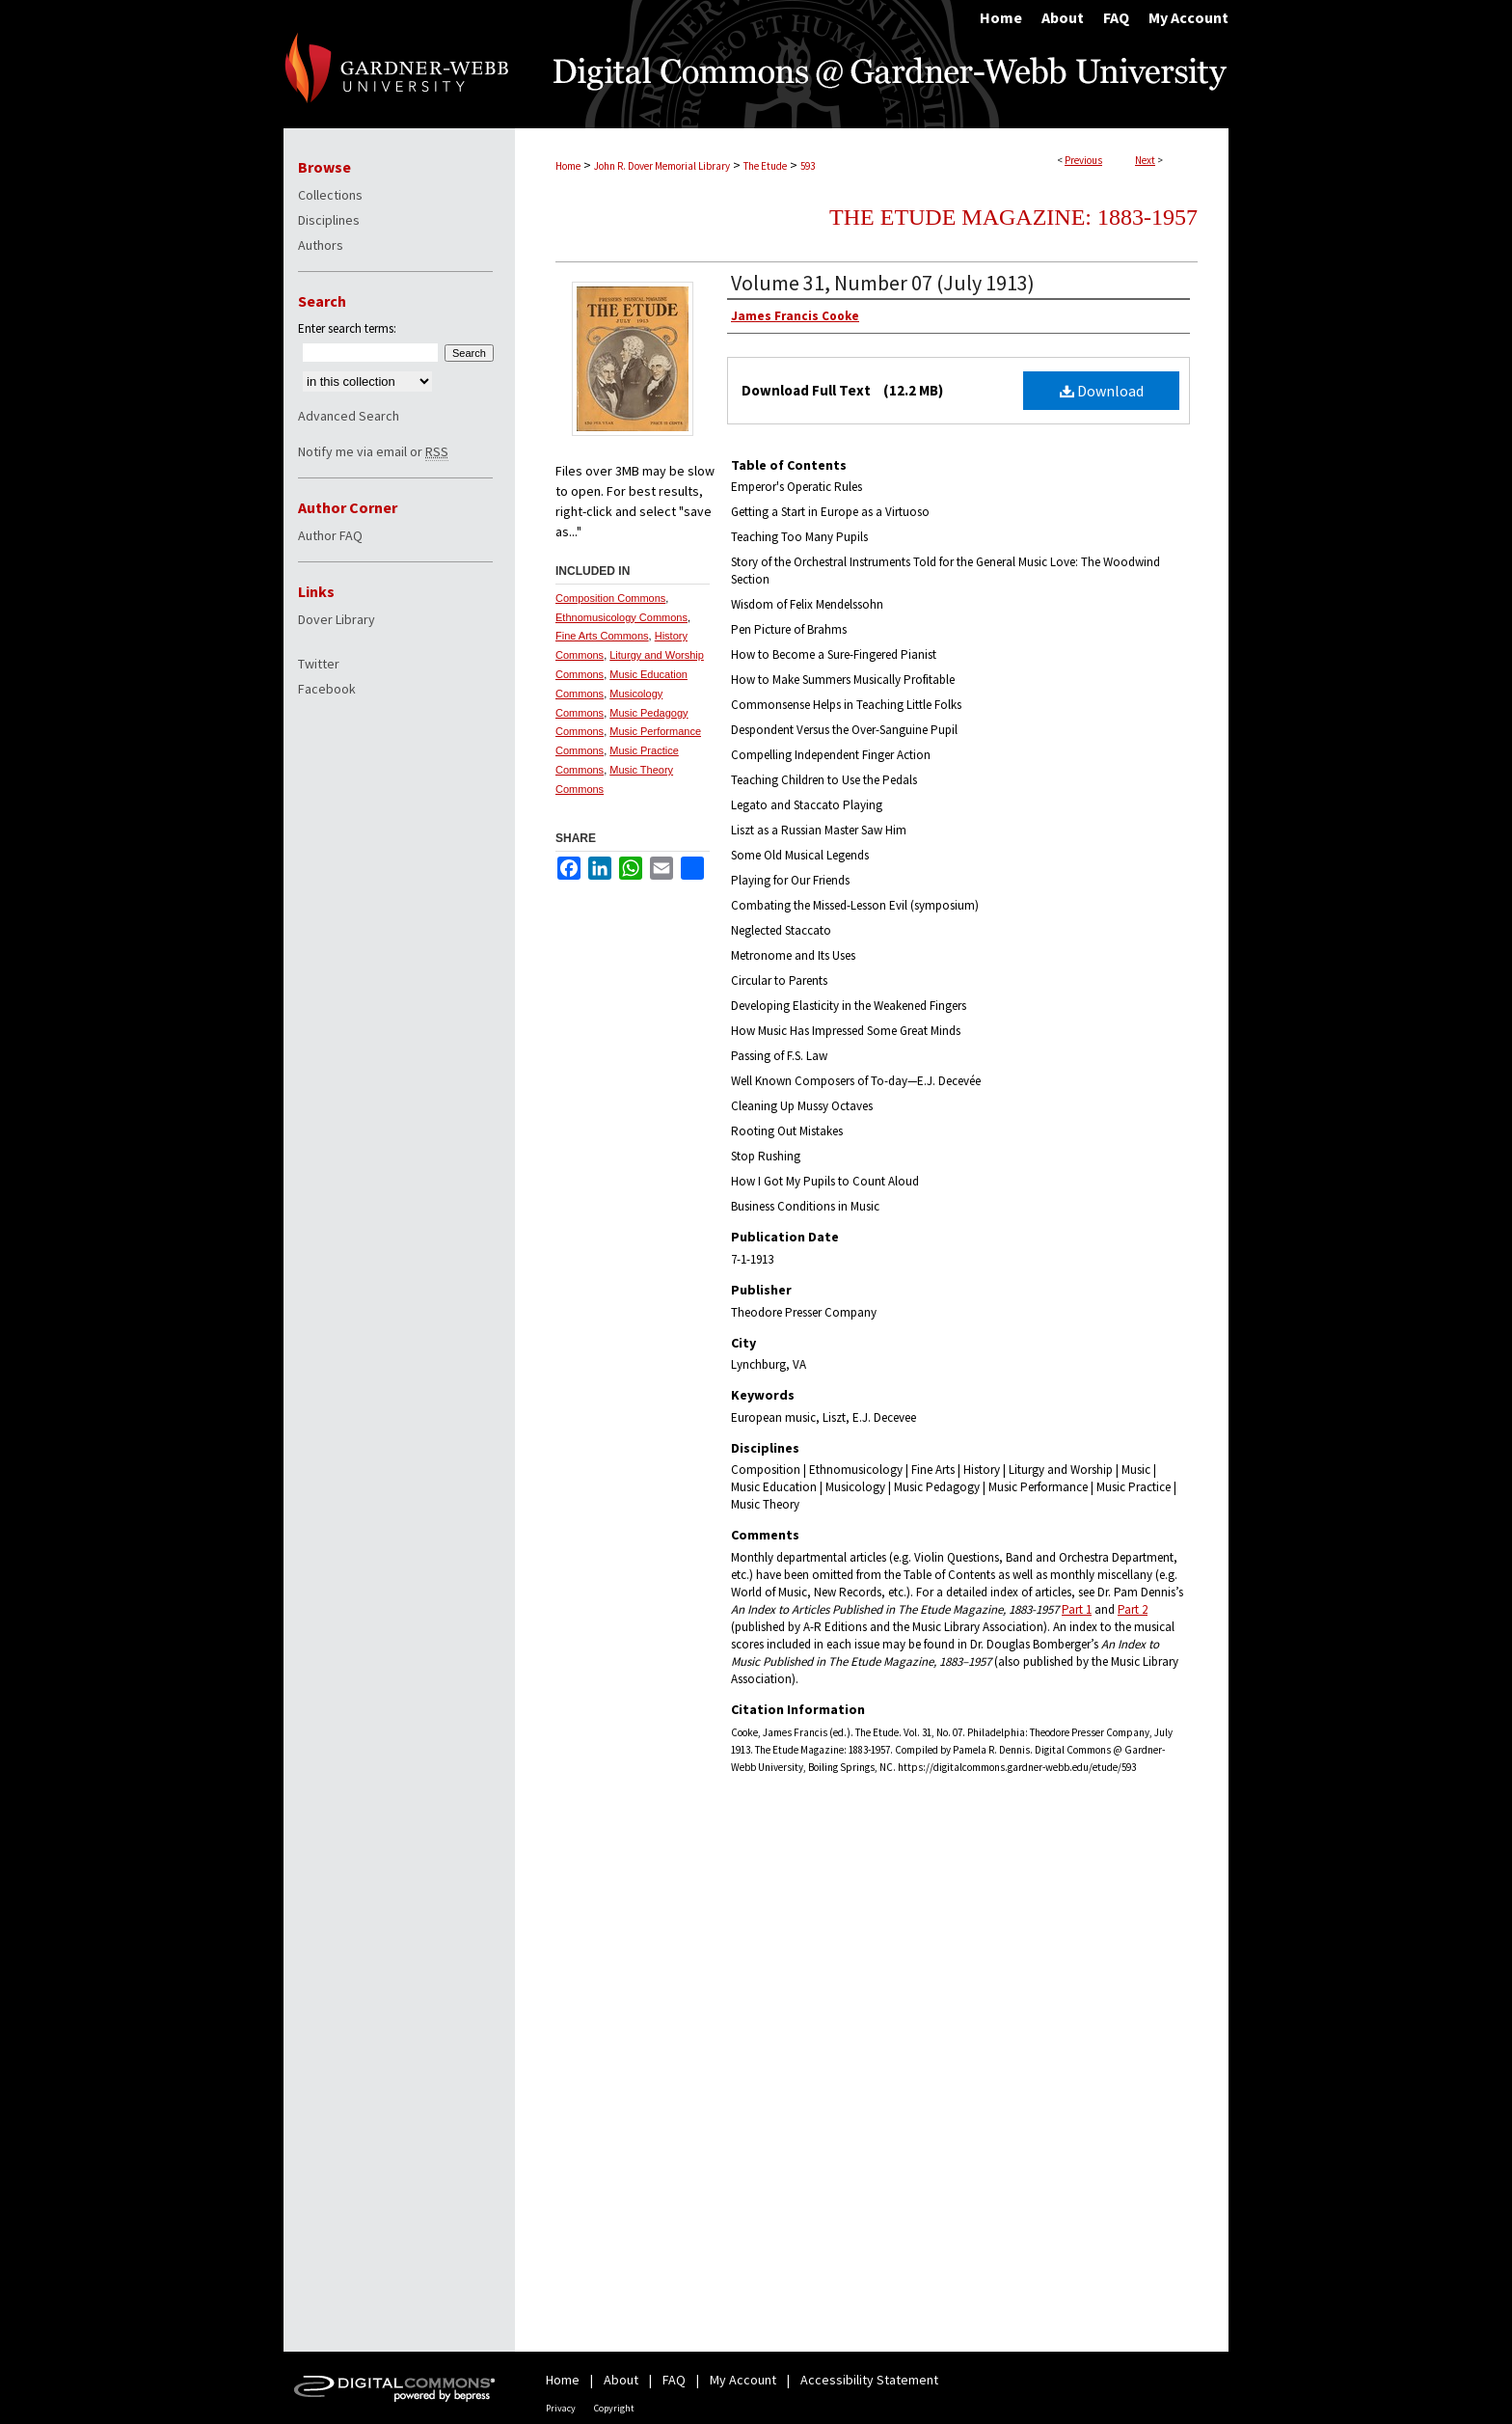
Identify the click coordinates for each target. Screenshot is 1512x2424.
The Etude (765, 166)
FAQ (674, 2379)
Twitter (318, 663)
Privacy (561, 2408)
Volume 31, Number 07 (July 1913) (883, 282)
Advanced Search (348, 415)
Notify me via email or (373, 451)
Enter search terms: (347, 328)
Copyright (614, 2408)
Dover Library (336, 619)
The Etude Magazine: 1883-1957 (1013, 217)
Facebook (327, 688)
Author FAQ (330, 535)
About (621, 2379)
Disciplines (329, 220)
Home (567, 166)
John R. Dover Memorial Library (662, 166)
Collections (330, 195)
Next (1145, 160)
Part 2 (1133, 1609)
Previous (1083, 160)
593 (807, 166)
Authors (320, 245)
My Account (743, 2379)
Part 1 (1077, 1609)
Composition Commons (610, 598)
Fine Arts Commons (602, 635)
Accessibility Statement (869, 2379)
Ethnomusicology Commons (621, 617)
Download (1102, 390)
